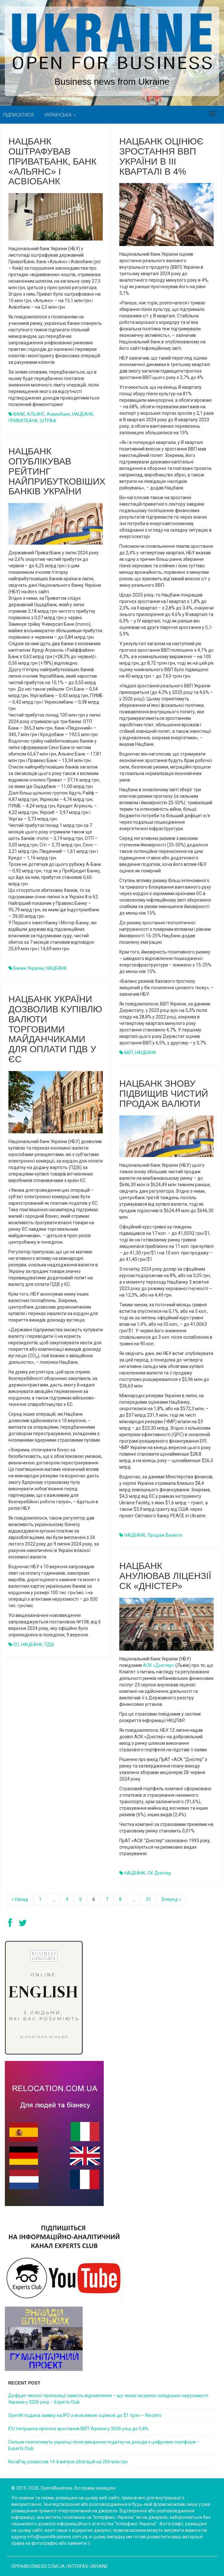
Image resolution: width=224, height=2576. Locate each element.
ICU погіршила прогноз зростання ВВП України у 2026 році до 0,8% (78, 2428)
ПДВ (49, 1644)
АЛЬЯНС (36, 414)
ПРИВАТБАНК (23, 420)
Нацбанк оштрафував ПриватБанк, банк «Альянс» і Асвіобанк (52, 161)
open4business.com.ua (38, 2566)
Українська (60, 114)
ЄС (16, 1644)
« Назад (20, 1899)
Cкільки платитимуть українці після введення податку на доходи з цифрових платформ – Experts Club (104, 2445)
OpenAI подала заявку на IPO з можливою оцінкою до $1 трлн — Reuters (84, 2415)
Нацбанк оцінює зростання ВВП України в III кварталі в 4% (161, 156)
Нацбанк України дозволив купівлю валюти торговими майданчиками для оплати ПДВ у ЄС (55, 1029)
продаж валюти (164, 1535)
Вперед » (171, 1899)
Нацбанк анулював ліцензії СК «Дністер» (165, 1576)
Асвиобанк (58, 414)
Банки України (28, 968)
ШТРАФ (48, 420)
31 (148, 1899)
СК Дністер (159, 1873)
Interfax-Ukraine (88, 2566)
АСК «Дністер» (158, 1665)
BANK (19, 414)
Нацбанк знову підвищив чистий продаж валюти (163, 1093)
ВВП (128, 1052)
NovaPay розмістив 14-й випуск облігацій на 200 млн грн (68, 2461)
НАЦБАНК (82, 414)
